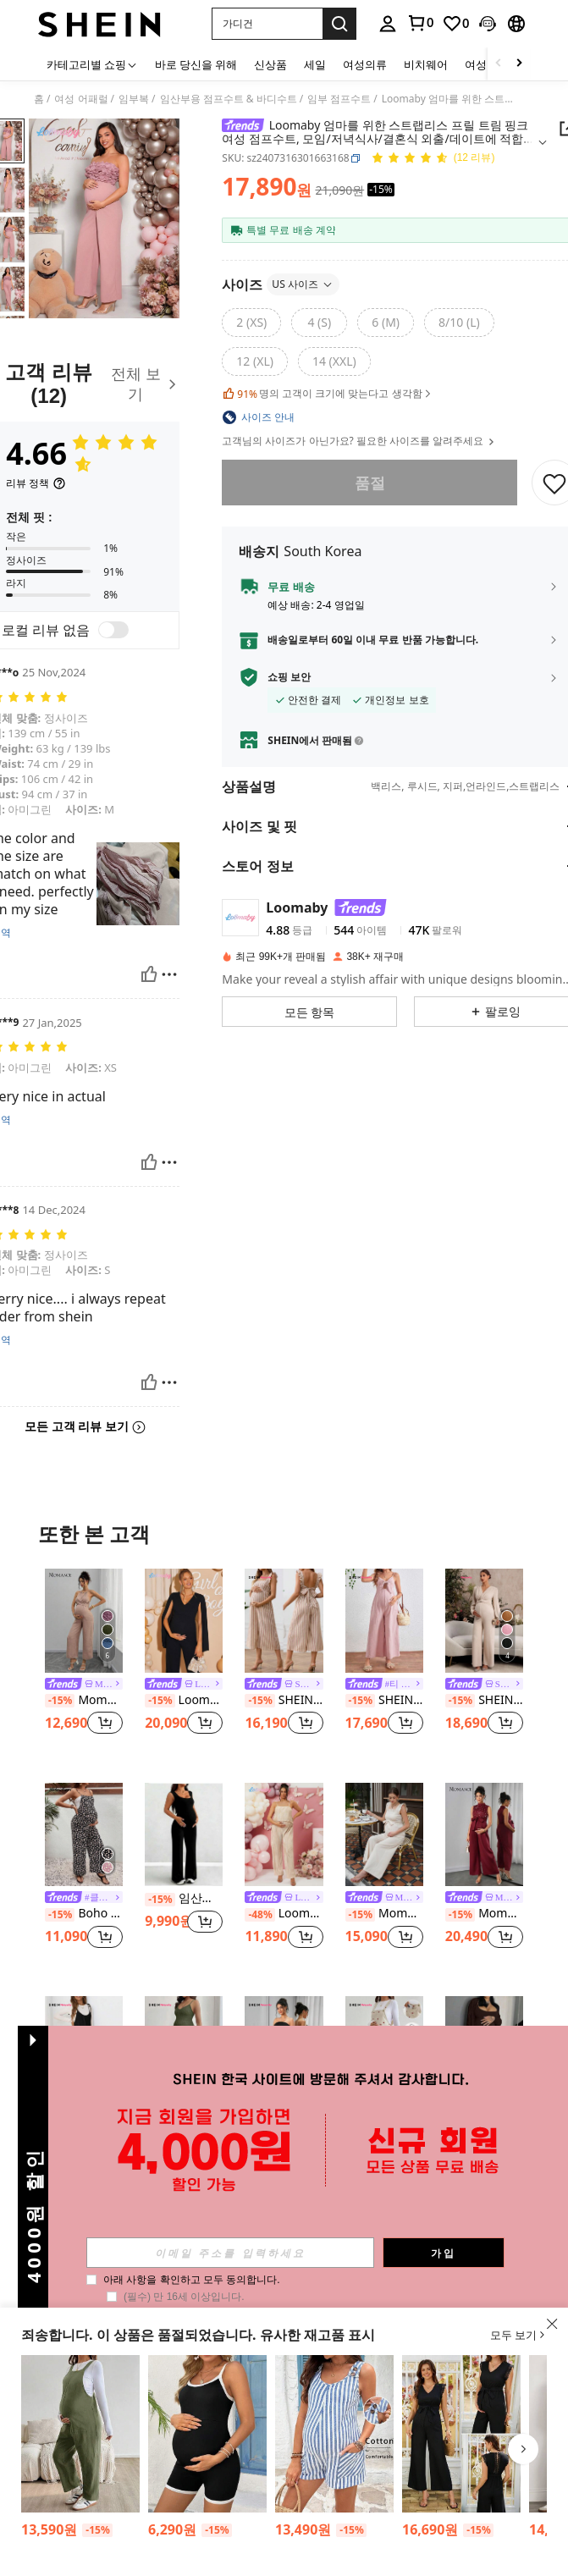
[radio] (251, 322)
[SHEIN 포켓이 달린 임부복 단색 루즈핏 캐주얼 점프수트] (80, 2434)
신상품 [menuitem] (270, 64)
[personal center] (388, 24)
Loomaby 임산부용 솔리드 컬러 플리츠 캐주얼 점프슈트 (284, 1913)
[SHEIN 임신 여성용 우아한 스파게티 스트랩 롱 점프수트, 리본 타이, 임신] (84, 2048)
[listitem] (84, 1662)
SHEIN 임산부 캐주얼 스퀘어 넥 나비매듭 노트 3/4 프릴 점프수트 (284, 1700)
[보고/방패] (169, 974)
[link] (419, 23)
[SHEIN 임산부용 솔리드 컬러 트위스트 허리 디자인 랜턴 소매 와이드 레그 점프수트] (484, 1621)
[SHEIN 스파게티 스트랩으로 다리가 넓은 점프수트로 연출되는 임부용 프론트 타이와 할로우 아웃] (384, 1621)
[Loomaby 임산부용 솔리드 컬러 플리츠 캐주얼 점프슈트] (284, 1835)
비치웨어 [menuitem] (426, 64)
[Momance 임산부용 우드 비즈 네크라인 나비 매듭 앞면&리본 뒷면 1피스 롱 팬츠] (84, 1621)
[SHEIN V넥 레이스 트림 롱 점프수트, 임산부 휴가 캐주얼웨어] (461, 2434)
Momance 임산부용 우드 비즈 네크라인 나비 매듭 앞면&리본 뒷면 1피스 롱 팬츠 (84, 1700)
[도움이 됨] (149, 974)
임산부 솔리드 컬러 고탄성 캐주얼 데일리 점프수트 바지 (184, 1898)
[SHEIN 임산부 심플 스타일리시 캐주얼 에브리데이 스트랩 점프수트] (207, 2434)
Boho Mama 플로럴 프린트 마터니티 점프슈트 (84, 1913)
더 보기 (284, 2221)
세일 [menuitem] (315, 64)
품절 (369, 482)
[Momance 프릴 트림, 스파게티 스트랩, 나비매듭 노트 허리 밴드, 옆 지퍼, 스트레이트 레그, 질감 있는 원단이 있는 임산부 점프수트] (384, 1835)
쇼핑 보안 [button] (289, 677)
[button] (267, 24)
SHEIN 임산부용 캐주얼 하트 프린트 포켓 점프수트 (384, 2128)
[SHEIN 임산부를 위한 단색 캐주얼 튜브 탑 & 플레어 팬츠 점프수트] (284, 2048)
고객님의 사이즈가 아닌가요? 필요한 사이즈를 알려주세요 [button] (359, 441)
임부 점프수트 (339, 99)
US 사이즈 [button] (303, 284)
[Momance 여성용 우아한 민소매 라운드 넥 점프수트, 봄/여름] (484, 1835)
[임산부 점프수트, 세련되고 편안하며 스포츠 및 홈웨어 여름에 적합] (484, 2048)
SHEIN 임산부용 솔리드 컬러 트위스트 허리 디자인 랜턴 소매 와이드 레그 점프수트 (484, 1700)
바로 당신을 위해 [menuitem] (196, 64)
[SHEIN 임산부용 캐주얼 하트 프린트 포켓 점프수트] (384, 2048)
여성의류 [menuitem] (365, 64)
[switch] (113, 629)
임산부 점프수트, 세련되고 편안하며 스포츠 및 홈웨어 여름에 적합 (484, 2112)
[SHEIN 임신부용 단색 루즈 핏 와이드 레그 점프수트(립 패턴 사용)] (184, 2048)
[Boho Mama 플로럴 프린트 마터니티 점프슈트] (84, 1835)
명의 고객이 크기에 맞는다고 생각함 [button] (327, 393)
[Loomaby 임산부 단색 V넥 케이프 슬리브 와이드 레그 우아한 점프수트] (184, 1621)
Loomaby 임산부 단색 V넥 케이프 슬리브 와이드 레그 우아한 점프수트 (184, 1700)
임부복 (134, 99)
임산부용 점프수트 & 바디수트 (228, 99)
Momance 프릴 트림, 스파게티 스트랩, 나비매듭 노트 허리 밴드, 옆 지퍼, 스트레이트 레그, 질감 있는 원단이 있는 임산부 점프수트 (384, 1913)
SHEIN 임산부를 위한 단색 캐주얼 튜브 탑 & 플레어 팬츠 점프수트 (284, 2128)
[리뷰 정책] (36, 483)
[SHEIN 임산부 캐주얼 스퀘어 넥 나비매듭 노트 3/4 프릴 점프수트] (284, 1621)
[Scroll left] (499, 63)
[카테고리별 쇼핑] (92, 63)
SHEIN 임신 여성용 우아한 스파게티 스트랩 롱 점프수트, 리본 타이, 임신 (84, 2128)
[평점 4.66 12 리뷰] (432, 159)
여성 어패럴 (81, 99)
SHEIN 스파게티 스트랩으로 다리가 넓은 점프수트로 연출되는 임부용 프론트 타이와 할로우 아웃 (384, 1700)
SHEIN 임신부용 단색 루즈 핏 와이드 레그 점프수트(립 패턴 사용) (184, 2128)
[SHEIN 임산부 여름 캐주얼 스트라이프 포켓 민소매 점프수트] (334, 2434)
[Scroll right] (519, 63)
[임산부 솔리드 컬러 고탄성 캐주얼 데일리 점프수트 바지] (184, 1835)
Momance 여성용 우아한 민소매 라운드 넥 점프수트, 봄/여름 (484, 1913)
